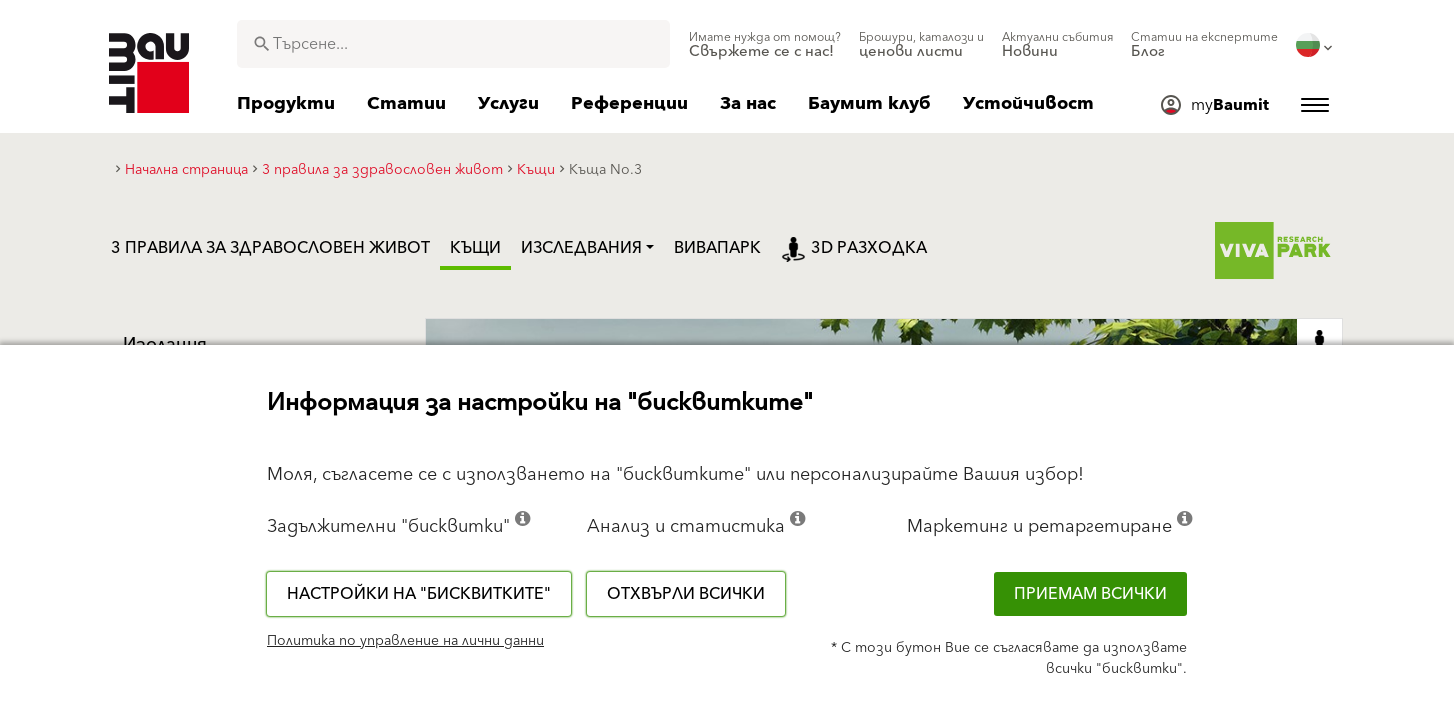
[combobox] (453, 44)
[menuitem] (765, 45)
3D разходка (854, 248)
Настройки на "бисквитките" (419, 594)
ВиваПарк (717, 248)
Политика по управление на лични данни (405, 641)
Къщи (475, 248)
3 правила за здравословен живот (270, 248)
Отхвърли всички (686, 594)
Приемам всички (1090, 594)
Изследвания (581, 248)
